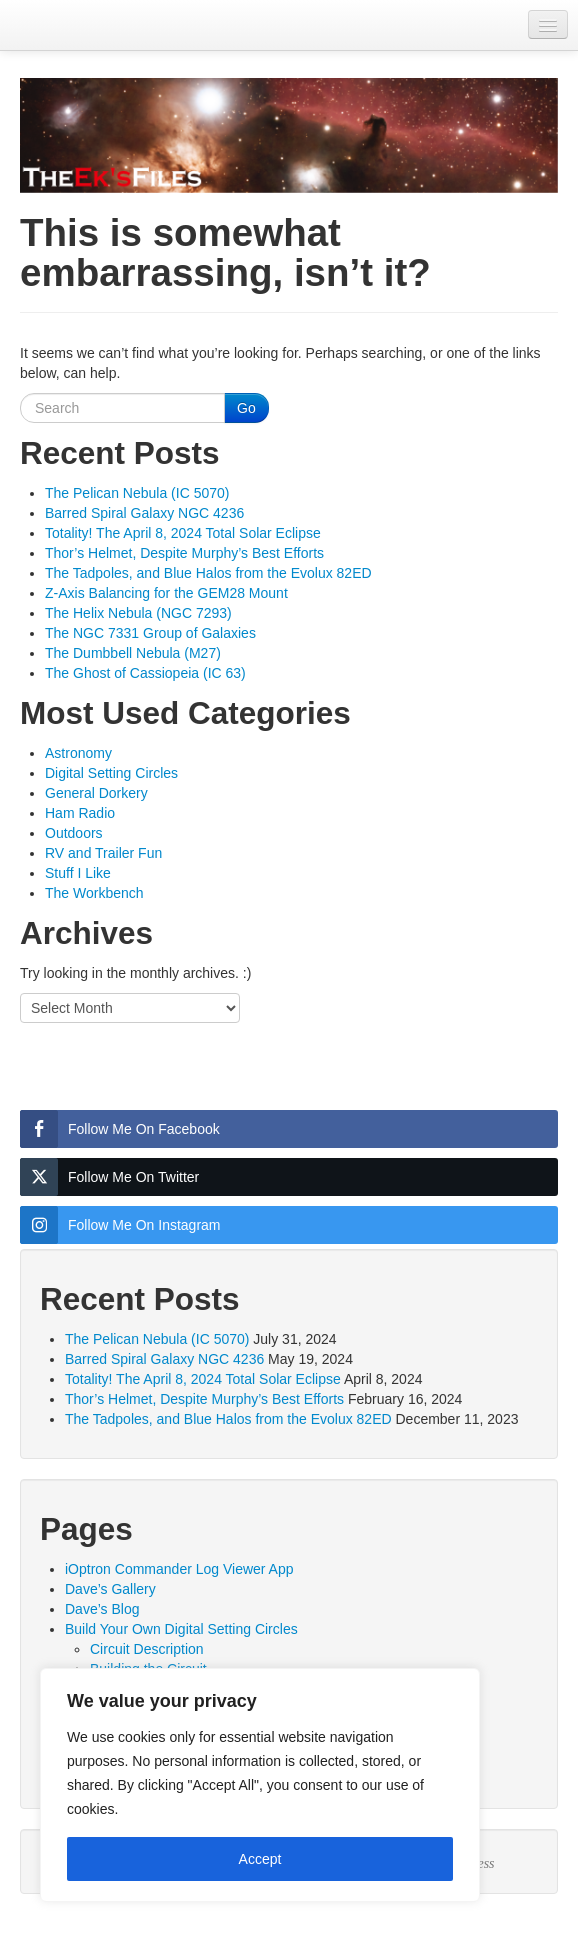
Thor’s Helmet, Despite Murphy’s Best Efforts (184, 553)
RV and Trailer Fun (103, 853)
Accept (260, 1859)
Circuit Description (147, 1649)
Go (246, 408)
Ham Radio (80, 813)
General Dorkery (96, 793)
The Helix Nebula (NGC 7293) (138, 613)
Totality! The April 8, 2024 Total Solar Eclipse (183, 533)
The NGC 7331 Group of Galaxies (150, 633)
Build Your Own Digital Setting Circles (181, 1629)
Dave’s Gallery (110, 1589)
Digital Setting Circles (111, 773)
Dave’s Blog (102, 1609)
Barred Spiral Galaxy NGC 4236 (144, 513)
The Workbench (94, 893)
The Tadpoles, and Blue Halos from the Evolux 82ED (208, 573)
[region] (260, 1785)
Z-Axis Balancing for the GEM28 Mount (166, 593)
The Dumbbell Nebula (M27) (133, 653)
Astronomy (78, 753)
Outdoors (74, 833)
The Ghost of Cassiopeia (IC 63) (145, 673)
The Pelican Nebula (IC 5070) (137, 493)
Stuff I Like (78, 873)
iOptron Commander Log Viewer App (179, 1569)
